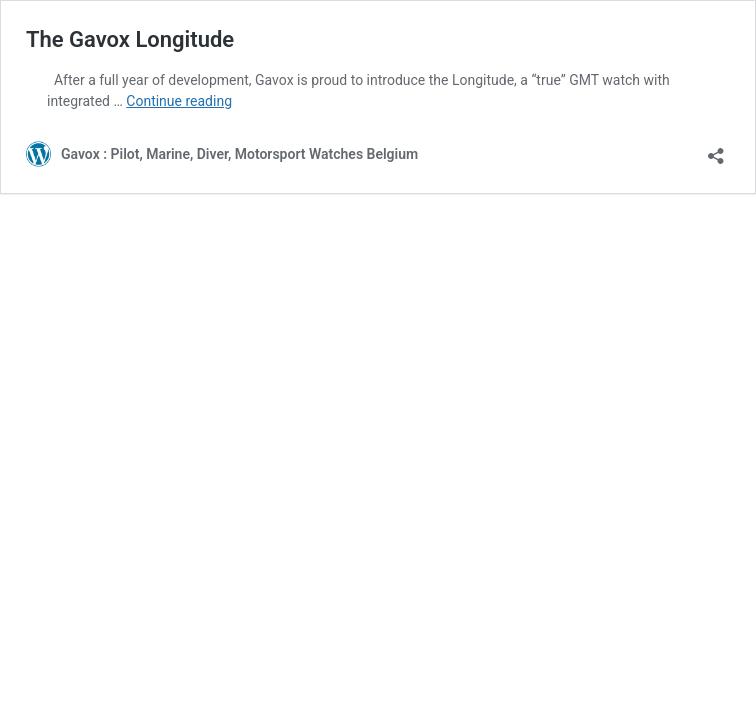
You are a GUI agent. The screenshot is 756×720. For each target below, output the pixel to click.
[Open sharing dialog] (716, 149)
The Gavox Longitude (130, 39)
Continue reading (179, 101)
